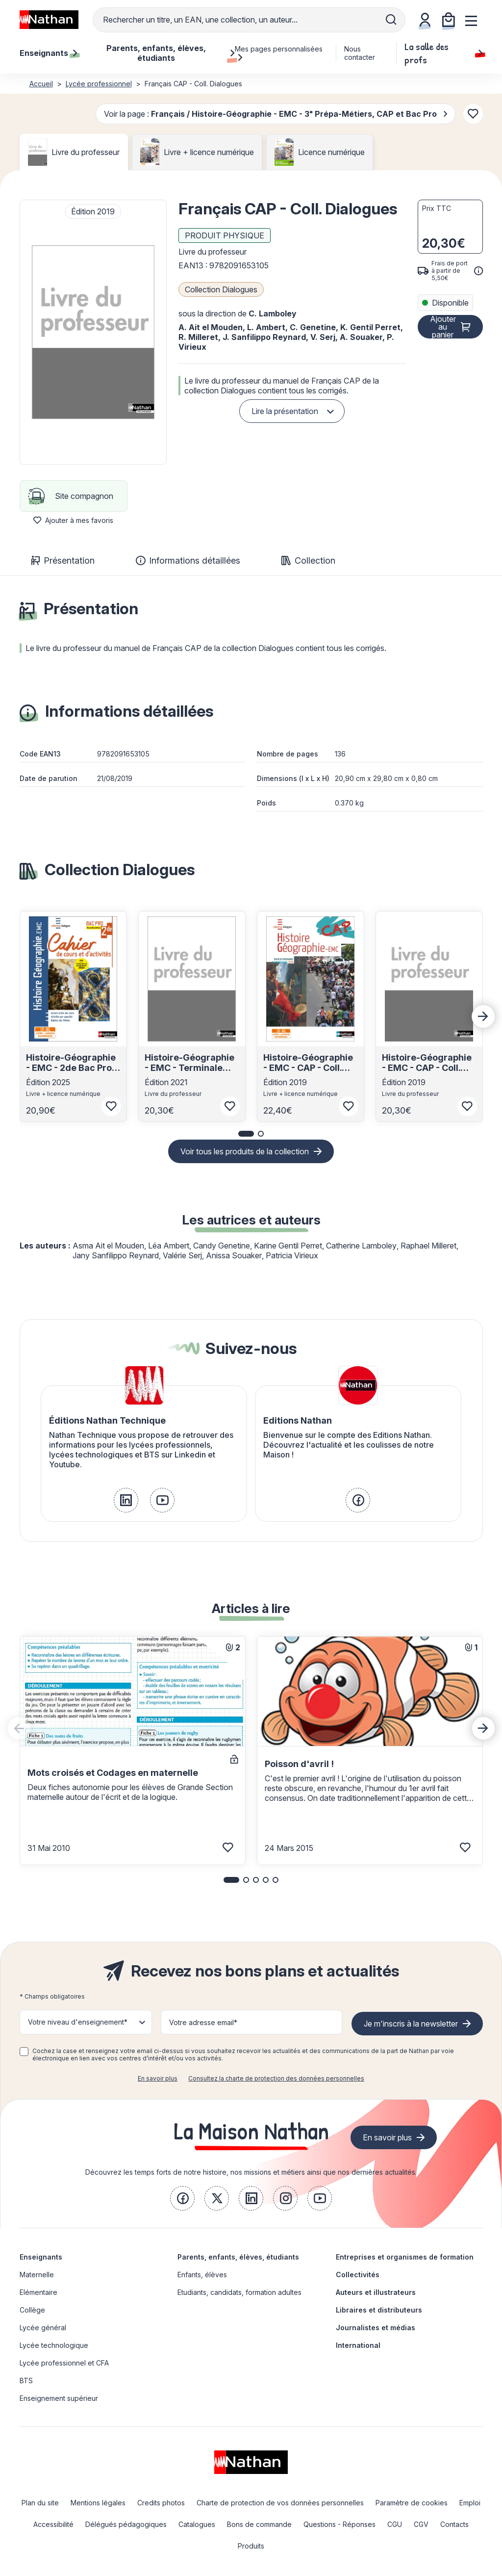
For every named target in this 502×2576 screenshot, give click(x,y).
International (358, 2345)
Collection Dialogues (221, 289)
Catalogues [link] (196, 2524)
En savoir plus (157, 2078)
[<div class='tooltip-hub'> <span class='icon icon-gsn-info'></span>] (478, 270)
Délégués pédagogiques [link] (126, 2524)
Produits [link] (251, 2546)
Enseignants (41, 2257)
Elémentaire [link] (38, 2292)
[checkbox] (24, 2051)
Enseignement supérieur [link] (59, 2398)
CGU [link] (394, 2524)
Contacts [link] (454, 2524)
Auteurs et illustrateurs (376, 2292)
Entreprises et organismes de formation (405, 2257)
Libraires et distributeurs (379, 2310)
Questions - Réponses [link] (339, 2524)
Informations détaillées (188, 560)
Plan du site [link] (40, 2502)
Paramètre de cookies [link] (412, 2502)
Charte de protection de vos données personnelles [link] (280, 2502)
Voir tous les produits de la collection (244, 1151)
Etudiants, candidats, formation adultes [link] (239, 2292)
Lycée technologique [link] (54, 2345)
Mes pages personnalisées (279, 53)
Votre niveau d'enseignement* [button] (77, 2022)
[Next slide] (483, 1016)
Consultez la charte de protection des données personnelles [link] (276, 2078)
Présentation (63, 560)
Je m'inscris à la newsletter (411, 2024)
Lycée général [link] (43, 2327)
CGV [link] (421, 2524)
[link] (126, 1500)
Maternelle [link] (37, 2274)
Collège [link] (32, 2310)
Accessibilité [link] (53, 2524)
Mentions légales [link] (98, 2502)
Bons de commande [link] (259, 2524)
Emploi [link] (469, 2502)
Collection (308, 560)
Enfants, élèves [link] (202, 2274)
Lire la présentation (284, 411)
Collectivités (357, 2274)
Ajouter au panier (443, 326)
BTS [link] (26, 2380)
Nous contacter (359, 53)
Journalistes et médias (375, 2327)
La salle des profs (443, 53)
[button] (93, 332)
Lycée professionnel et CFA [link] (64, 2363)
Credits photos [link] (161, 2502)
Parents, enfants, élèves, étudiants (238, 2257)
